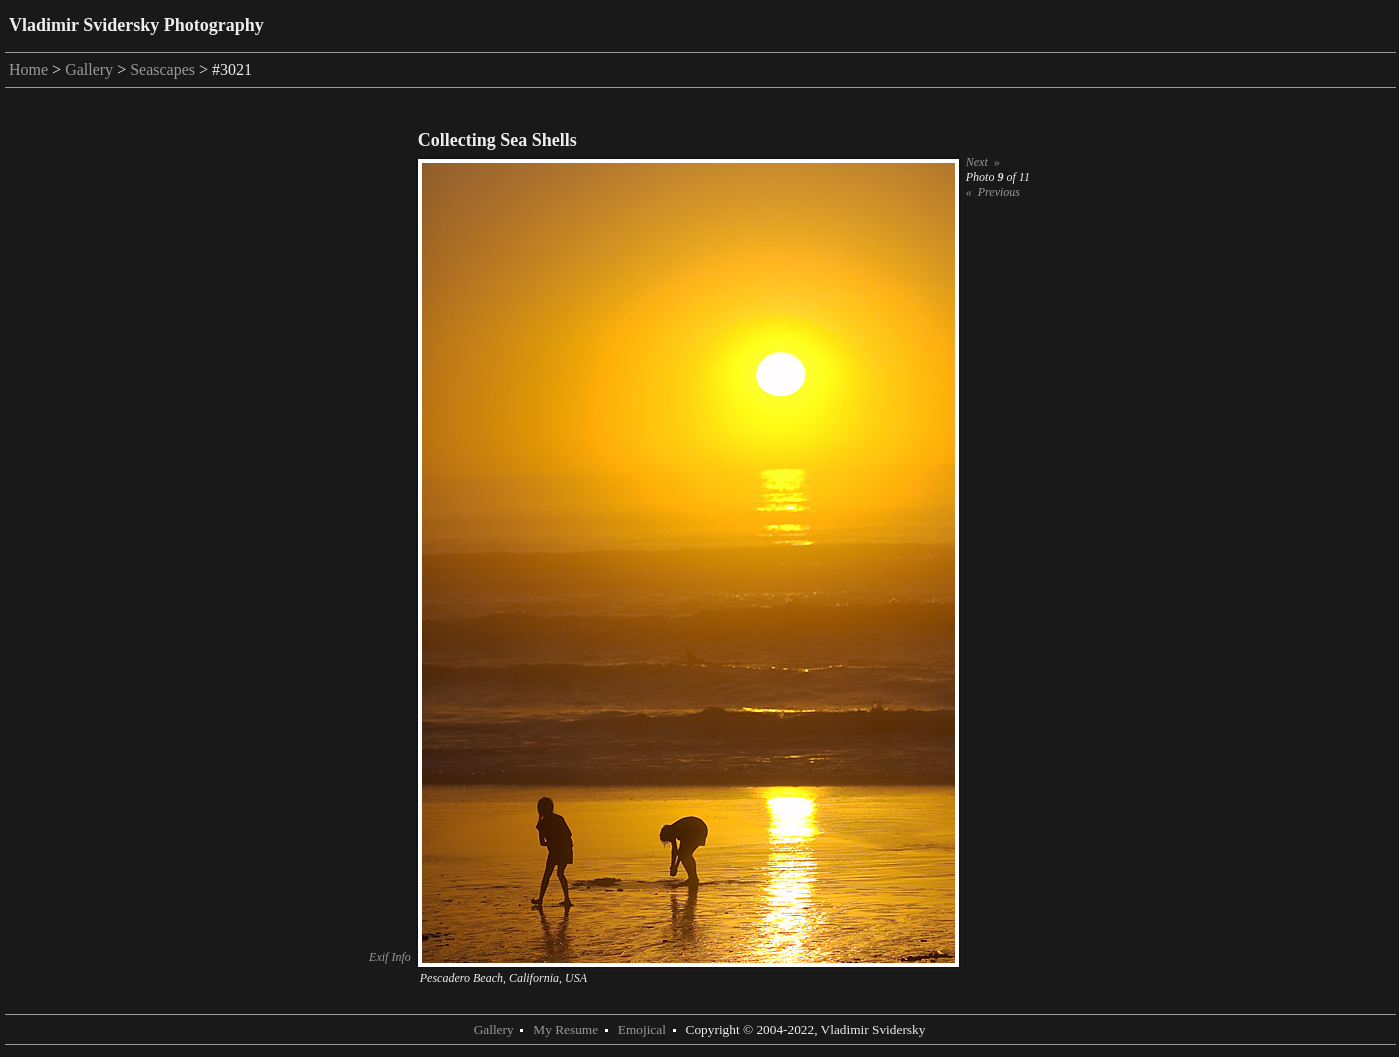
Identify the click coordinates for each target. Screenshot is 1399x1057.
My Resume (565, 1029)
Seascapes (162, 69)
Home (28, 69)
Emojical (642, 1029)
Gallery (89, 69)
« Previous (993, 192)
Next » (983, 162)
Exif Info (390, 957)
